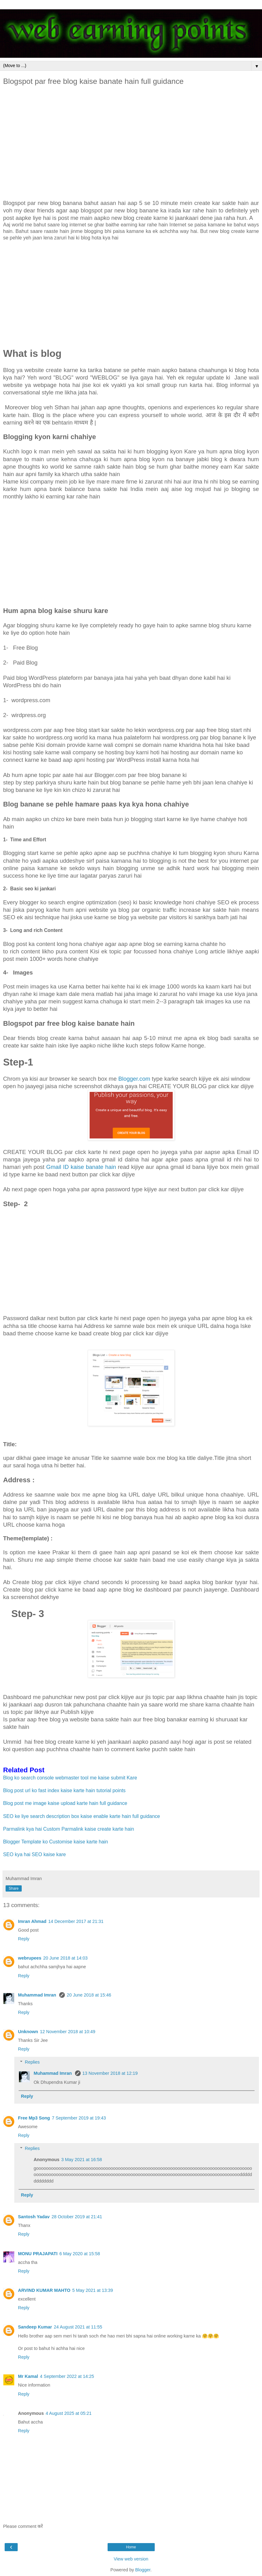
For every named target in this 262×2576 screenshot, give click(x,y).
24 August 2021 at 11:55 (78, 2326)
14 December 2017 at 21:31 (75, 1921)
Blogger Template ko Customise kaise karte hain (56, 1841)
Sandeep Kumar (35, 2326)
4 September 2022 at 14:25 (67, 2376)
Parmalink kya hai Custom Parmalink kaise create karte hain (69, 1829)
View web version (131, 2558)
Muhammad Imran (37, 1994)
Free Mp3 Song (34, 2117)
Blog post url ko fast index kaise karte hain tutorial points (64, 1790)
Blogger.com (134, 1078)
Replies (32, 2062)
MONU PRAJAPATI (37, 2253)
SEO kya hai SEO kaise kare (34, 1854)
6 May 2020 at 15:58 (79, 2253)
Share (14, 1888)
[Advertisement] (131, 143)
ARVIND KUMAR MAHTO (44, 2290)
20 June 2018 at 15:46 (89, 1994)
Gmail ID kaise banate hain (82, 1167)
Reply (23, 1938)
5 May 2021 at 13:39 (92, 2290)
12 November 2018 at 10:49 (67, 2031)
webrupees (29, 1958)
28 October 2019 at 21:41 (76, 2216)
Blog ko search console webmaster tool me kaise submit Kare (70, 1777)
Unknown (28, 2031)
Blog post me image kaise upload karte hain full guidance (65, 1803)
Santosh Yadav (34, 2216)
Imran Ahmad (32, 1921)
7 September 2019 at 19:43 (79, 2117)
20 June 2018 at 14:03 (65, 1958)
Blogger (142, 2569)
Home (131, 2547)
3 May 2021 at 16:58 (81, 2159)
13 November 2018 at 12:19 (110, 2073)
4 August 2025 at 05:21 (68, 2413)
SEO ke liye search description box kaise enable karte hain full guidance (82, 1816)
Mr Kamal (28, 2376)
